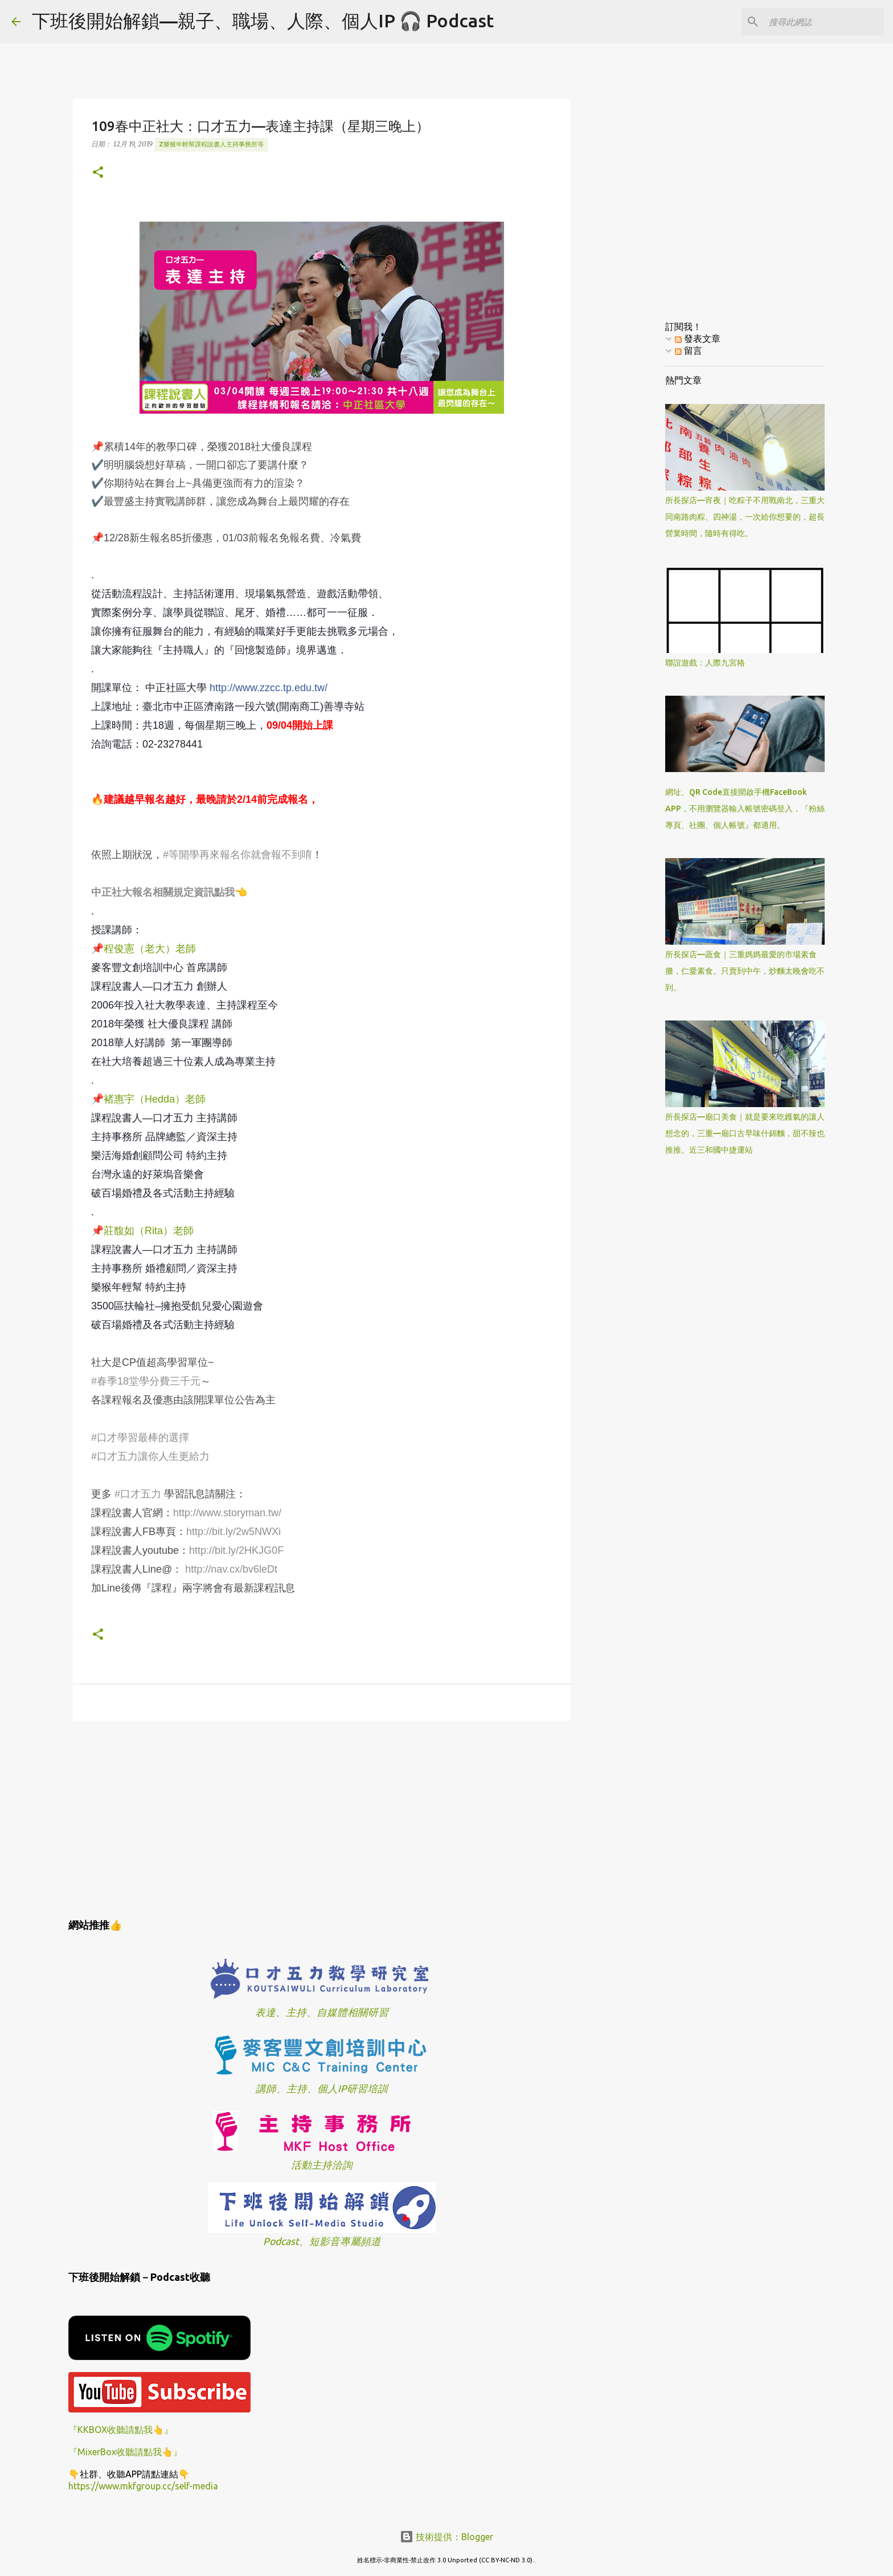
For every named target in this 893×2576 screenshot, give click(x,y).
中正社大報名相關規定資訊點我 (163, 892)
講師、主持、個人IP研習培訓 (322, 2088)
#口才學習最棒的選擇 (140, 1437)
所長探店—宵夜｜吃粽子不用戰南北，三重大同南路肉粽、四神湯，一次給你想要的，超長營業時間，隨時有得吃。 (745, 517)
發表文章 (697, 338)
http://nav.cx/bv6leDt (231, 1569)
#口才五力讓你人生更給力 (150, 1456)
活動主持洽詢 (322, 2164)
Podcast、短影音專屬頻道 (322, 2241)
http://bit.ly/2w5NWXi (233, 1531)
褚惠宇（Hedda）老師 (155, 1099)
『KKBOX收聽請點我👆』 (120, 2429)
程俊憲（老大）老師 (150, 948)
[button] (98, 173)
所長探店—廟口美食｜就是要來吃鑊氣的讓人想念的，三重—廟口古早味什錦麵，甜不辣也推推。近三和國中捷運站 (745, 1133)
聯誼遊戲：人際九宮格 (705, 662)
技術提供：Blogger (446, 2537)
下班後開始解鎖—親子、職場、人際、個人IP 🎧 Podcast (263, 20)
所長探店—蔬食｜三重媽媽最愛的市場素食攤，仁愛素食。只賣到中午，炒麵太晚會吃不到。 (745, 971)
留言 (688, 350)
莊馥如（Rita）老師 (149, 1230)
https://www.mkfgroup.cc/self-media (143, 2486)
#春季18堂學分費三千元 (145, 1381)
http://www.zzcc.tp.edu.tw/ (268, 687)
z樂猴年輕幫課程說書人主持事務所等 (211, 144)
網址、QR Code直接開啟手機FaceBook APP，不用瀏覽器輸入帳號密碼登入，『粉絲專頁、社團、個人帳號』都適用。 (745, 808)
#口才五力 (137, 1494)
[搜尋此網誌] (824, 21)
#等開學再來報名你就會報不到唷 (237, 854)
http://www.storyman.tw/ (227, 1512)
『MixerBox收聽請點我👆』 (125, 2452)
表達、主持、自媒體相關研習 (321, 2012)
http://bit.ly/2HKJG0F (236, 1550)
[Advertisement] (321, 1817)
